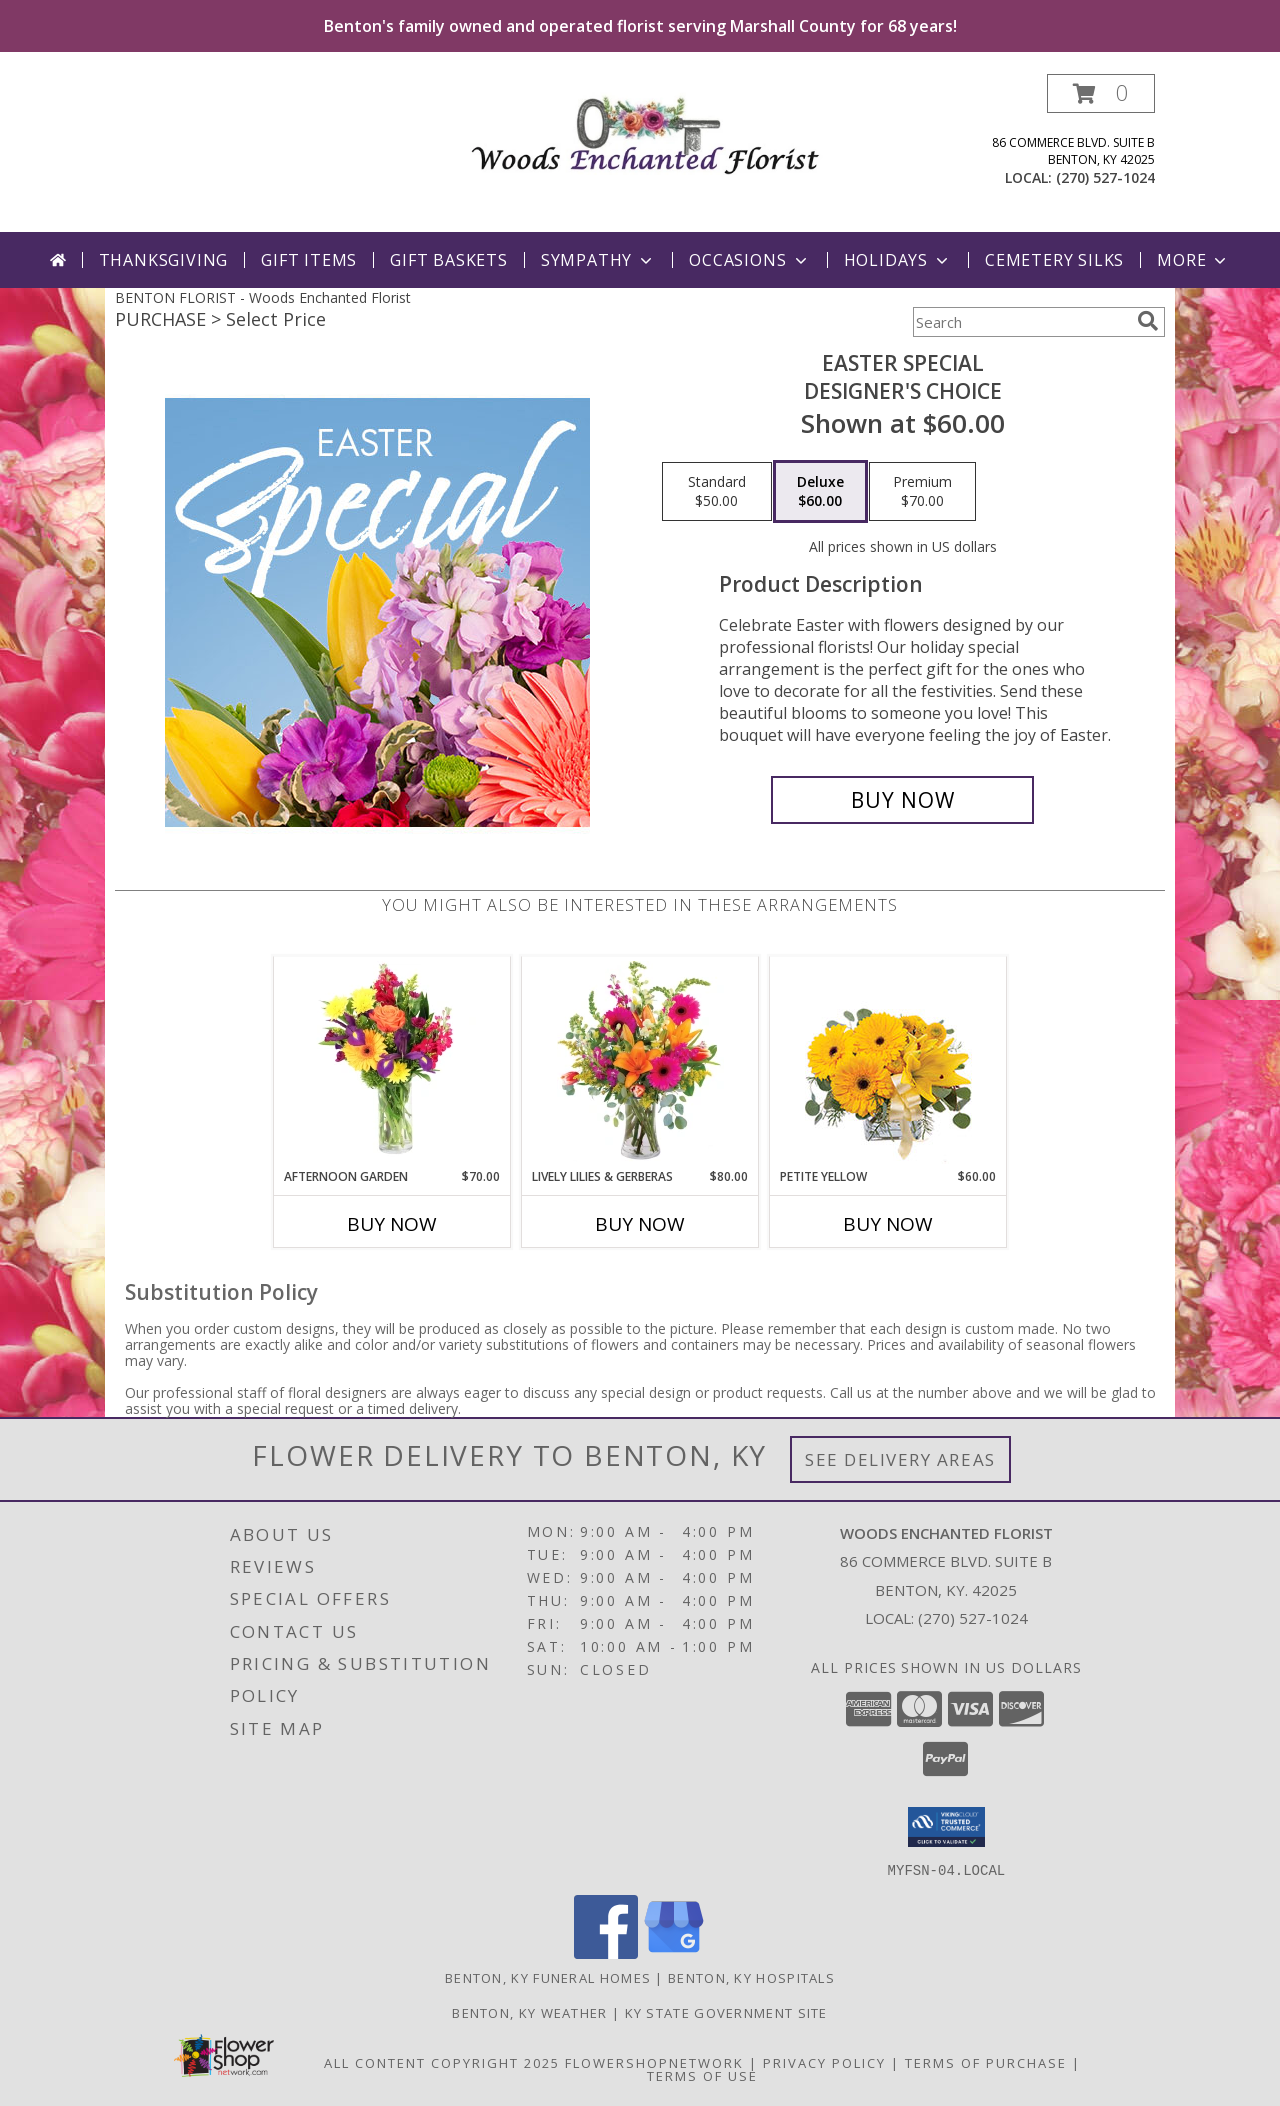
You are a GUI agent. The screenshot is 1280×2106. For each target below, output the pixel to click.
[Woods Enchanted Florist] (647, 129)
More (1193, 260)
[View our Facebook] (606, 1952)
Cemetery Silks (1054, 260)
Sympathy (598, 260)
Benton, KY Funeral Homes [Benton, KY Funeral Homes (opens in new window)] (548, 1977)
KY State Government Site (726, 2012)
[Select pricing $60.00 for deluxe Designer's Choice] (820, 492)
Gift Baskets (449, 260)
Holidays (898, 260)
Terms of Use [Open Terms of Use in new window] (702, 2075)
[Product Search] (1021, 322)
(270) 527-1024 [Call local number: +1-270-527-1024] (1105, 177)
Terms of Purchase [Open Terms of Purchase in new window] (986, 2062)
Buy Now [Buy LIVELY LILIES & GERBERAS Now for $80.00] (640, 1224)
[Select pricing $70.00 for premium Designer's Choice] (922, 492)
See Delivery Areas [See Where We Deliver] (900, 1459)
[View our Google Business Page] (674, 1952)
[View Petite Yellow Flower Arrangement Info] (888, 1062)
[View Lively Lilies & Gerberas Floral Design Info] (640, 1062)
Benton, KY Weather (529, 2012)
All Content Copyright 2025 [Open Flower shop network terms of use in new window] (442, 2062)
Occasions (749, 260)
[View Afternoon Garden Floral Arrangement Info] (392, 1062)
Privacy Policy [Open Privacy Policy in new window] (824, 2062)
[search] (1148, 321)
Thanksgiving (164, 260)
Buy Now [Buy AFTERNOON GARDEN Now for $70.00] (392, 1224)
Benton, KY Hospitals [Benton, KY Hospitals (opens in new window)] (751, 1977)
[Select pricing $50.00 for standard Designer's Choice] (717, 492)
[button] (1101, 93)
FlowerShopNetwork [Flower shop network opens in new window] (654, 2062)
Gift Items (309, 260)
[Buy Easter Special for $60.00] (902, 800)
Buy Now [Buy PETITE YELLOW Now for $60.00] (888, 1224)
